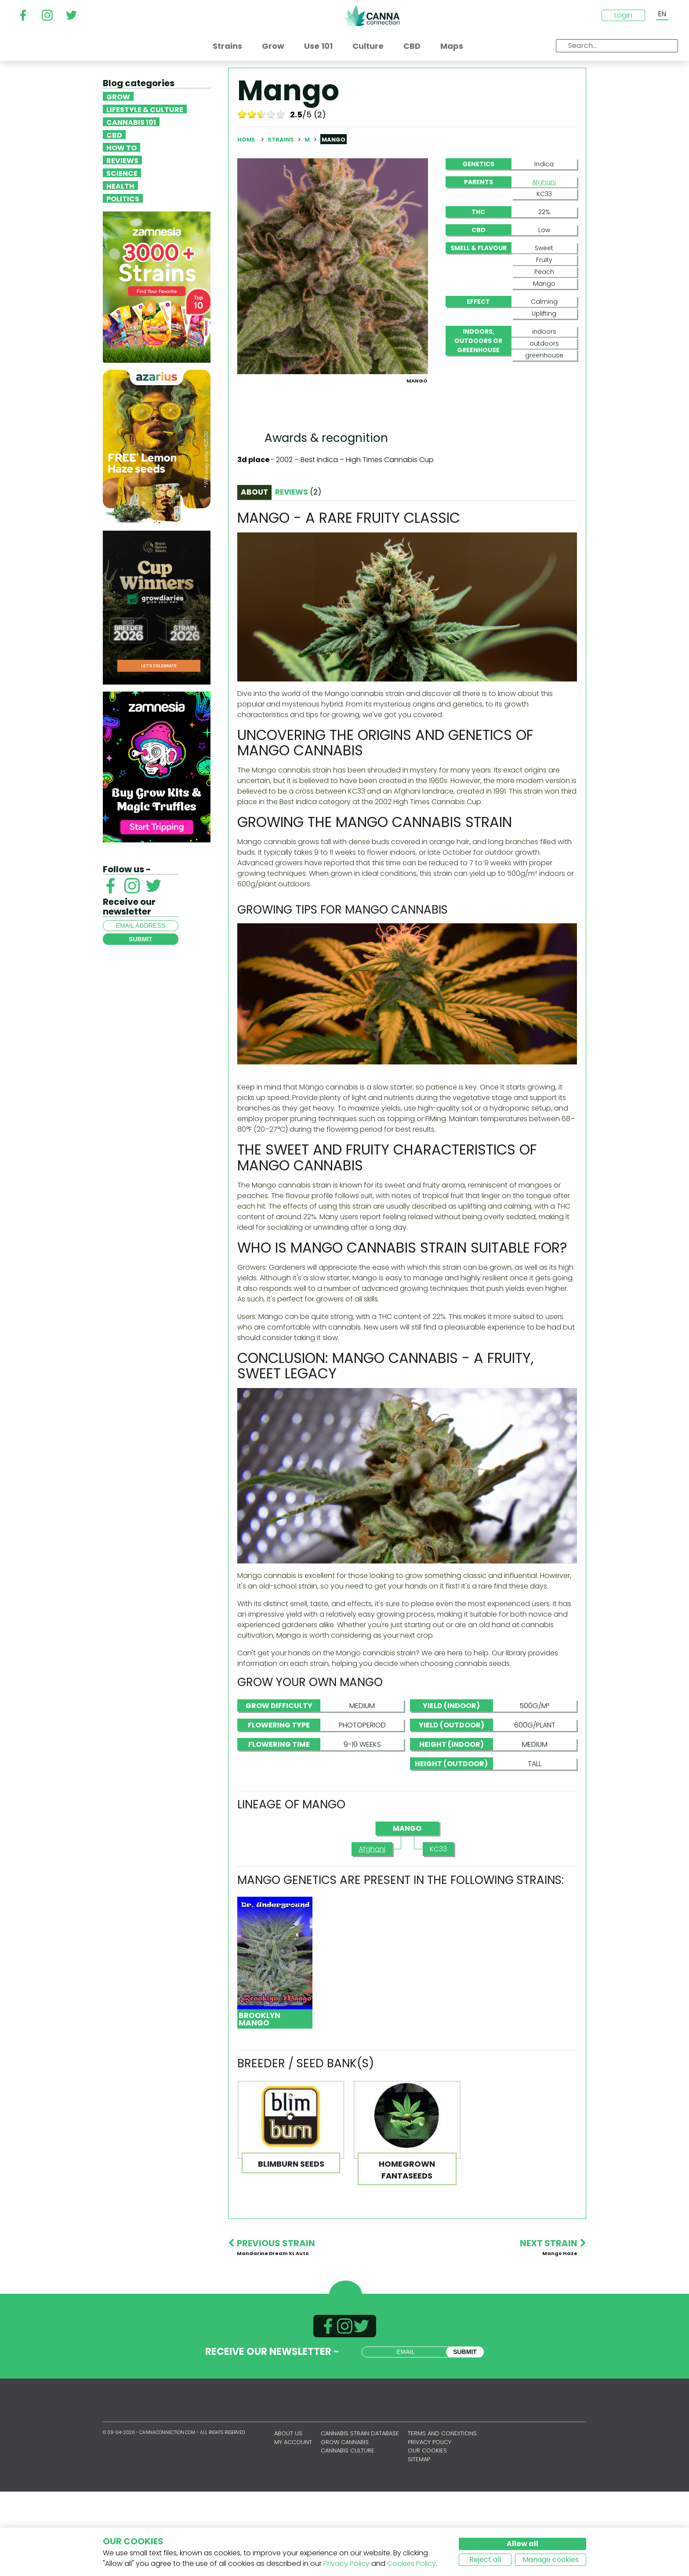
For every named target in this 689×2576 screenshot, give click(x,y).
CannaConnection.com (372, 16)
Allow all (522, 2544)
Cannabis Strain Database (360, 2518)
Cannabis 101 (131, 121)
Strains (281, 139)
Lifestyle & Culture (144, 109)
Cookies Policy (411, 2563)
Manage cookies (550, 2559)
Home (246, 139)
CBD (114, 134)
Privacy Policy (346, 2563)
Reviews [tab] (298, 576)
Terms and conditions (442, 2518)
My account (293, 2526)
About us (288, 2518)
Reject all (485, 2559)
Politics (122, 198)
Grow (118, 96)
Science (122, 172)
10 (281, 113)
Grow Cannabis (345, 2526)
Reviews (122, 160)
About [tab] (254, 576)
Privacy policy (429, 2526)
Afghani (544, 182)
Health (120, 185)
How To (121, 147)
